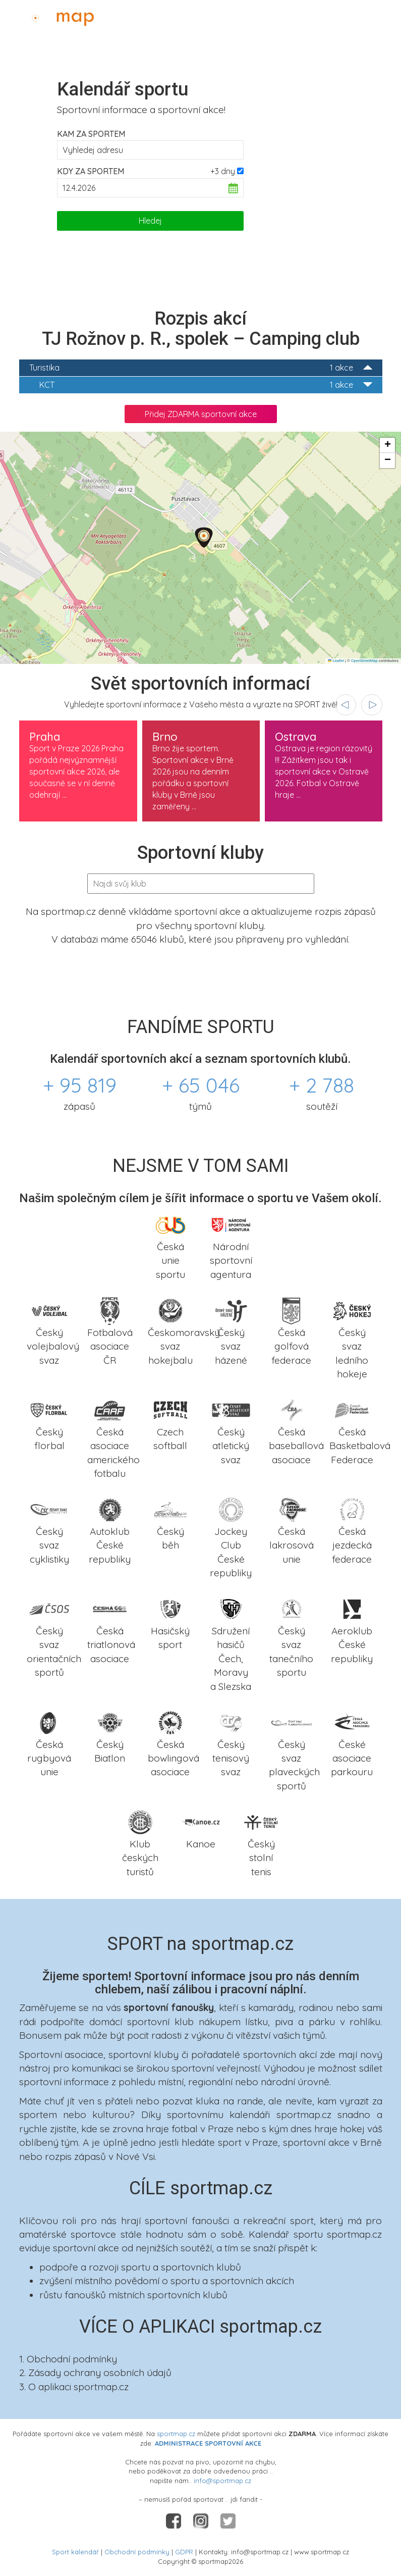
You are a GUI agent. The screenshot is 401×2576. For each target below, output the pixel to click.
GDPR (184, 2552)
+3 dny (222, 171)
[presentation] (345, 704)
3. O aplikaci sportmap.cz (74, 2387)
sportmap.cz (176, 2434)
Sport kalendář (75, 2552)
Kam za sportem (91, 134)
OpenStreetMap (364, 660)
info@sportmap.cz (222, 2481)
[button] (204, 537)
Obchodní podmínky (136, 2552)
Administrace (363, 16)
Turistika (200, 368)
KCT (205, 385)
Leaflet (336, 660)
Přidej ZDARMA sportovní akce (201, 414)
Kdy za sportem (90, 171)
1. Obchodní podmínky (68, 2359)
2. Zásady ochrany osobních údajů (95, 2372)
